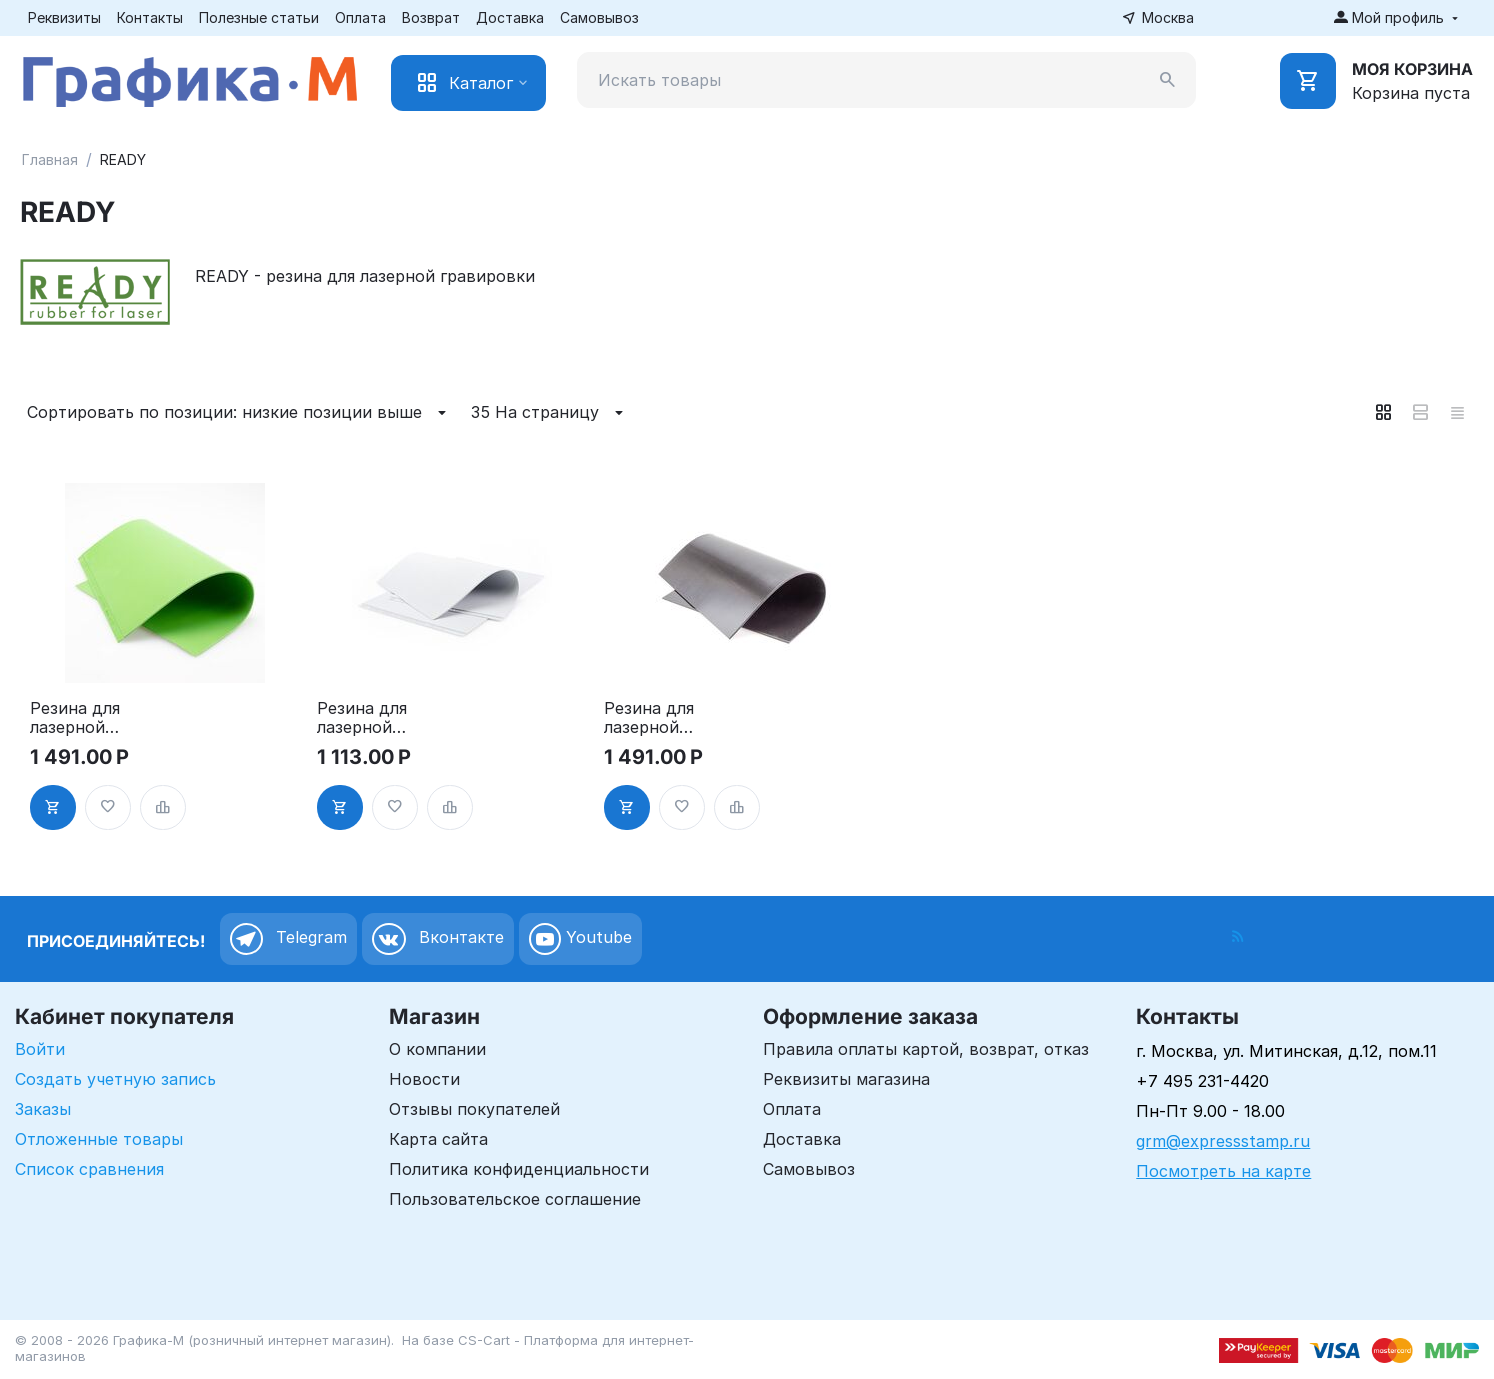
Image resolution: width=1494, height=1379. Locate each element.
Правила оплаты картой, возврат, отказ (926, 1049)
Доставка (510, 17)
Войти (40, 1049)
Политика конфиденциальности (519, 1169)
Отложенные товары (99, 1139)
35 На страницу (550, 413)
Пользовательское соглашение (515, 1199)
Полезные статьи (259, 17)
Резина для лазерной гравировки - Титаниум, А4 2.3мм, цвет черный (659, 718)
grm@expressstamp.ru (1223, 1141)
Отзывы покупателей (474, 1109)
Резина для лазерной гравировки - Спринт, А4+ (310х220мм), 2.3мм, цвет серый (392, 718)
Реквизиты (64, 17)
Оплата (360, 17)
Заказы (43, 1109)
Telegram (288, 939)
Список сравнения (89, 1169)
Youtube (580, 939)
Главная (50, 159)
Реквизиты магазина (846, 1079)
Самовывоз (599, 17)
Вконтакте (438, 939)
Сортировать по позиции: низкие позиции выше (239, 413)
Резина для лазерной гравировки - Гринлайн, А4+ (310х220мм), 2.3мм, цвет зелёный (90, 718)
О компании (437, 1049)
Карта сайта (438, 1139)
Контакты (150, 17)
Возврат (431, 17)
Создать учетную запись (115, 1079)
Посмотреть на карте (1223, 1171)
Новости (424, 1079)
